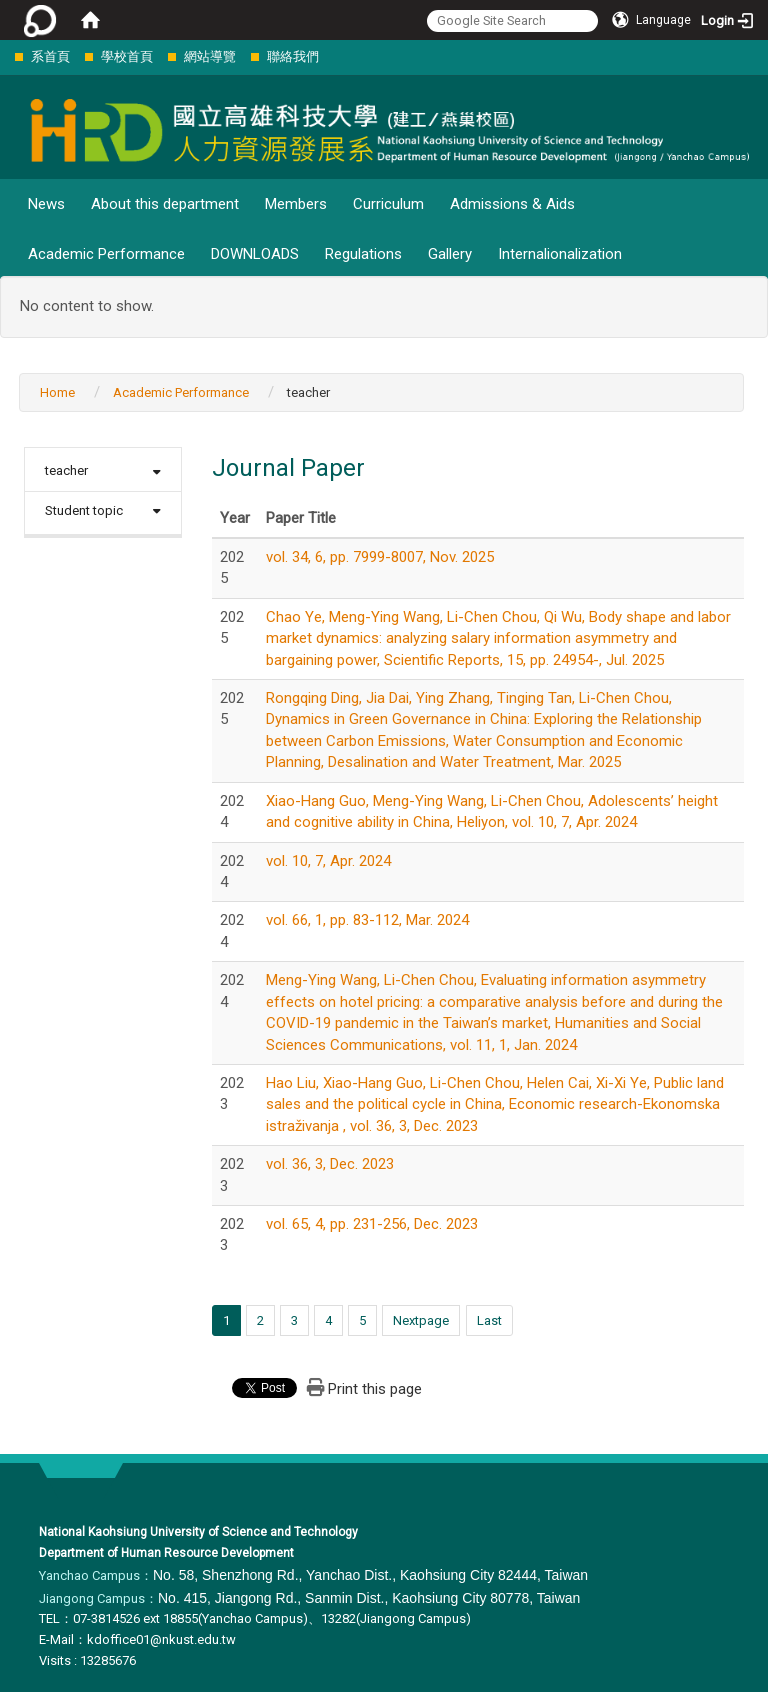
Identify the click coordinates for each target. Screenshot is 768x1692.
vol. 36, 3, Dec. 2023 (330, 1164)
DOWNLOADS (255, 254)
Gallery (450, 254)
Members (296, 204)
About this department (165, 204)
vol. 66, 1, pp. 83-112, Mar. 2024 (367, 920)
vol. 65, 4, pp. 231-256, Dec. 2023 (372, 1224)
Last (489, 1320)
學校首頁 (127, 56)
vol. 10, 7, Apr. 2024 (328, 861)
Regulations (363, 254)
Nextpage (421, 1320)
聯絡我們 (293, 56)
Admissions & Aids (512, 204)
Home (57, 392)
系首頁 (50, 56)
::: (4, 56)
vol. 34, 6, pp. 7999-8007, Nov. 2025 (380, 557)
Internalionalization (560, 254)
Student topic (84, 510)
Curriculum (388, 204)
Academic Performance (106, 254)
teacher (66, 470)
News (46, 204)
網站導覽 (210, 56)
